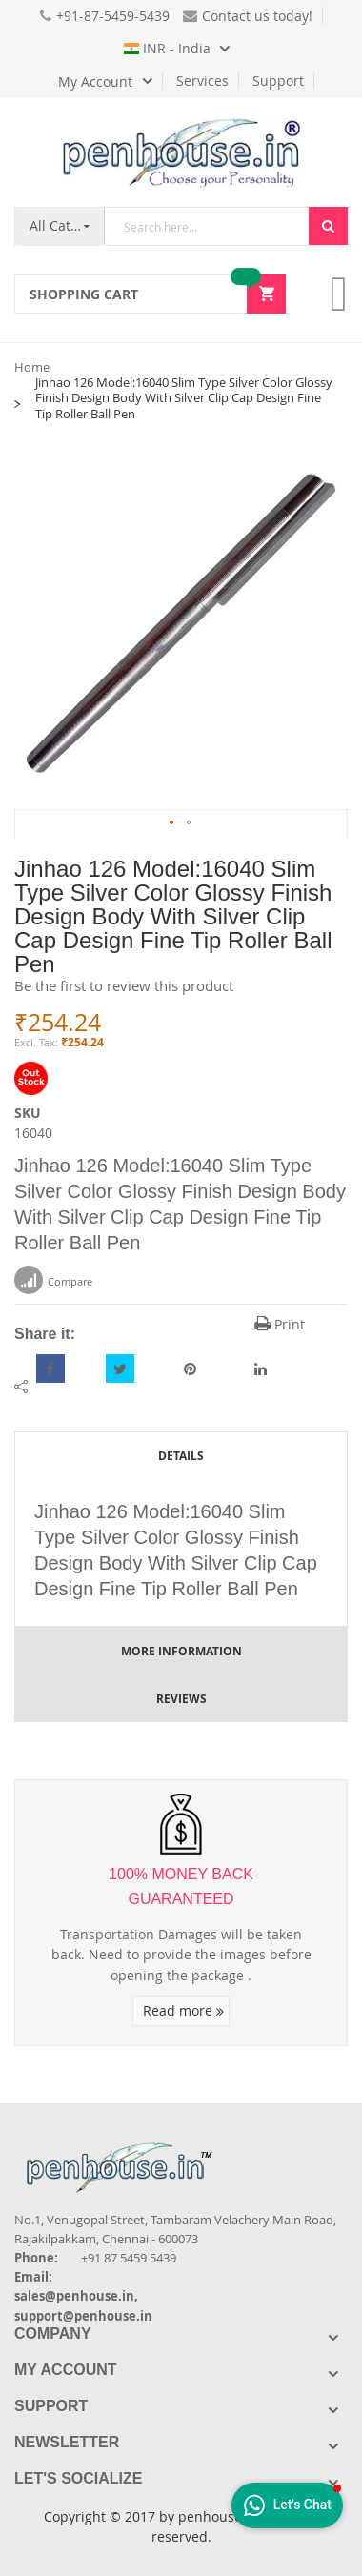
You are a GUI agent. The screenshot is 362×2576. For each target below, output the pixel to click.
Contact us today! (247, 16)
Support (278, 80)
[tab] (181, 1455)
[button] (172, 823)
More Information (181, 1651)
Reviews (181, 1699)
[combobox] (207, 226)
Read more (183, 2010)
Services (202, 80)
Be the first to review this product (123, 985)
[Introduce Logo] (223, 2151)
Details (181, 1456)
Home (32, 366)
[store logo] (181, 152)
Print (279, 1324)
